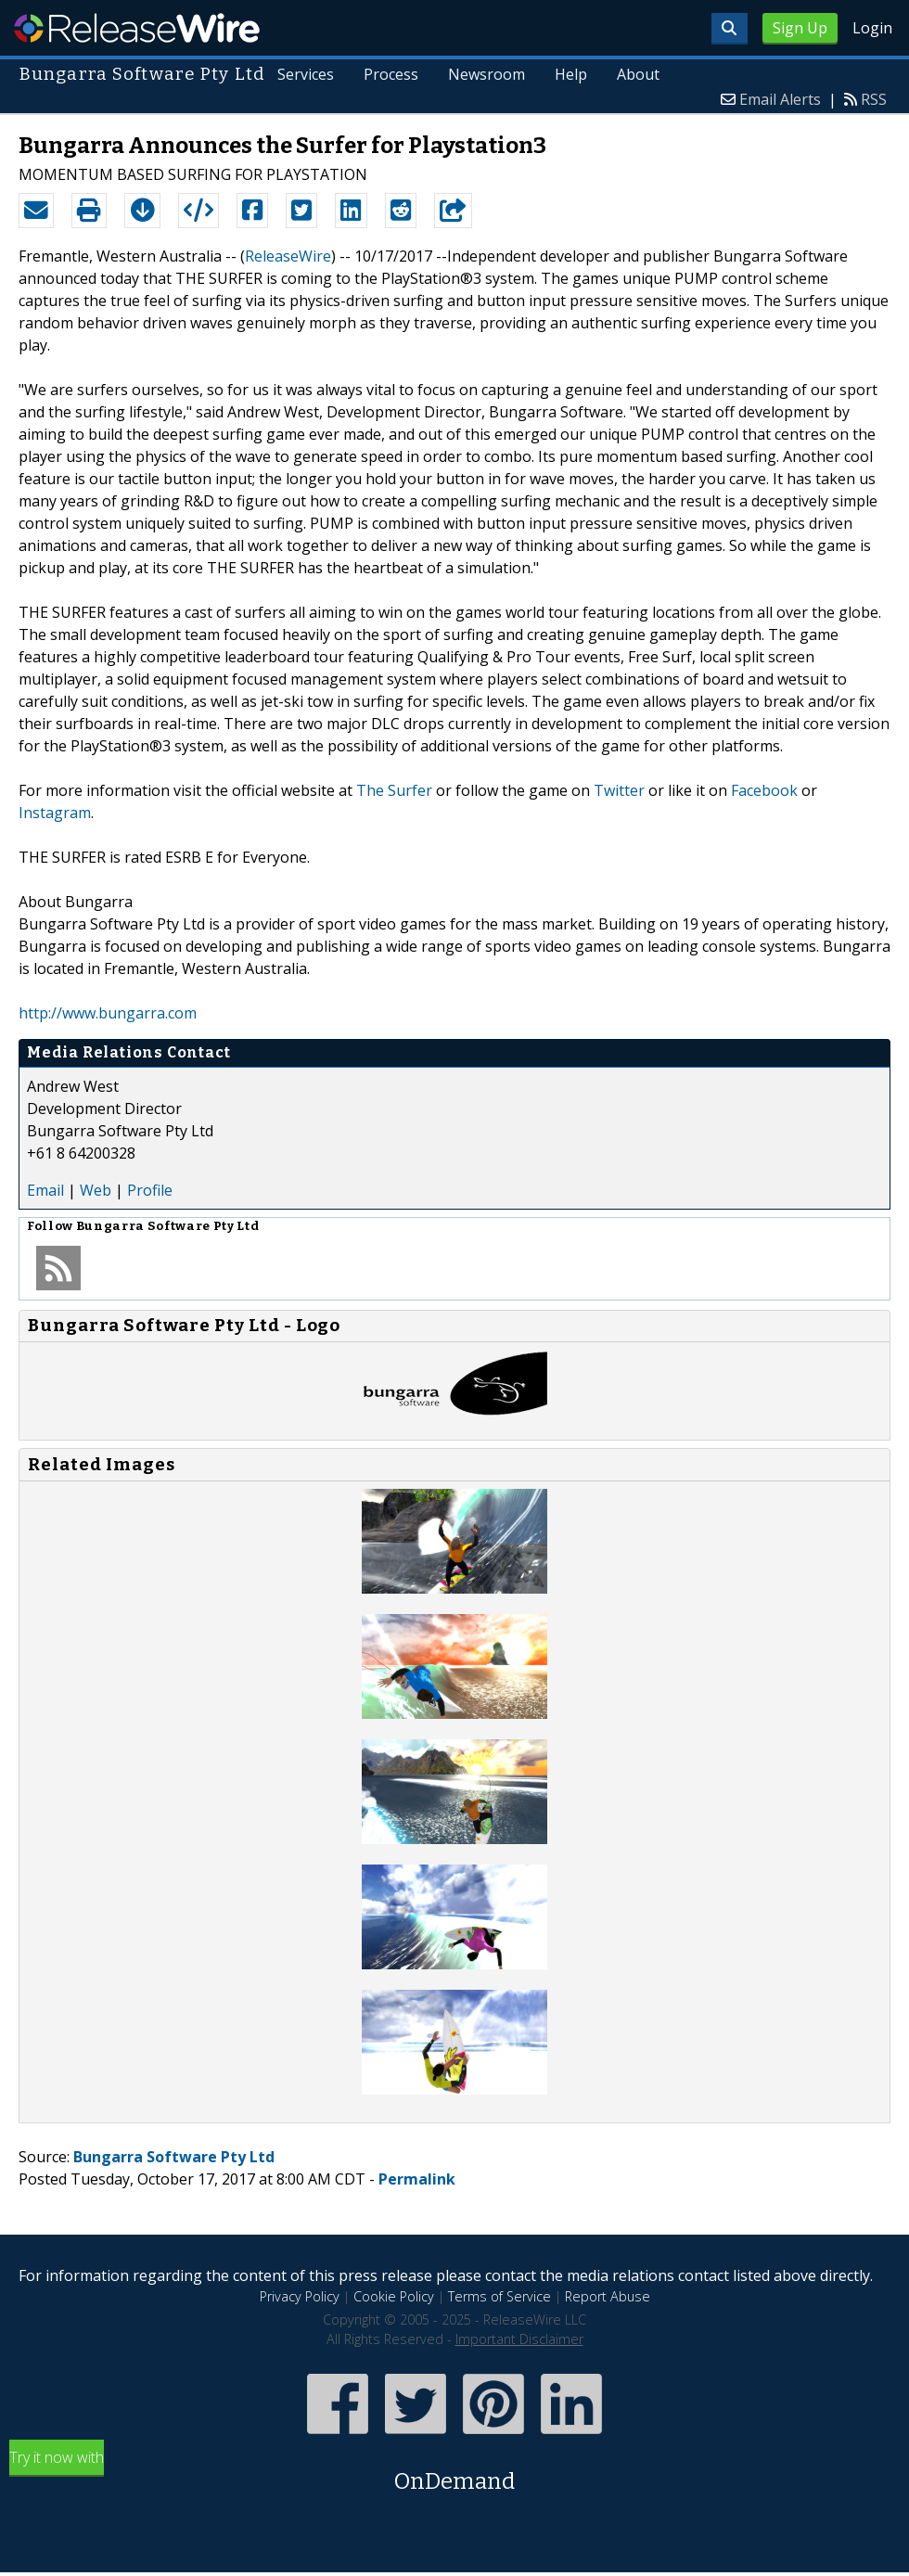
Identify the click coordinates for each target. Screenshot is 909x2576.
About (638, 74)
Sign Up (800, 28)
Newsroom (486, 74)
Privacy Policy (299, 2296)
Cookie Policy (393, 2296)
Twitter (619, 790)
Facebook (764, 790)
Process (392, 74)
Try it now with (454, 2472)
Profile (150, 1190)
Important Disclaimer (519, 2339)
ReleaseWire (136, 27)
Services (306, 74)
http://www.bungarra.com (108, 1013)
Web (95, 1190)
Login (872, 28)
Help (571, 74)
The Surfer (394, 790)
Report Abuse (607, 2296)
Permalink (416, 2179)
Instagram (55, 812)
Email (45, 1190)
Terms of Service (499, 2296)
